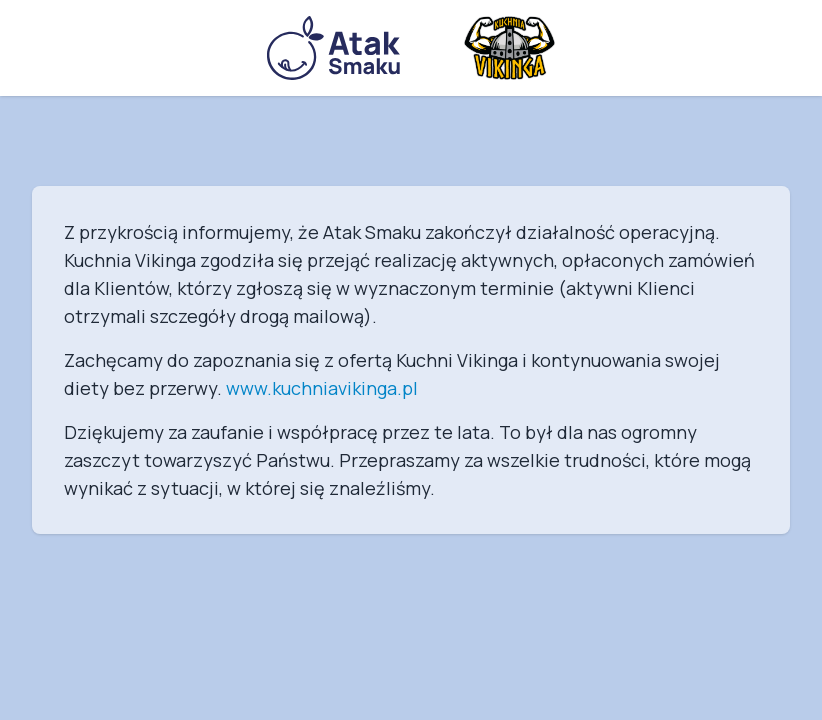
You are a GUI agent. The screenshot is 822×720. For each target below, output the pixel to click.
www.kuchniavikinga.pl (322, 388)
